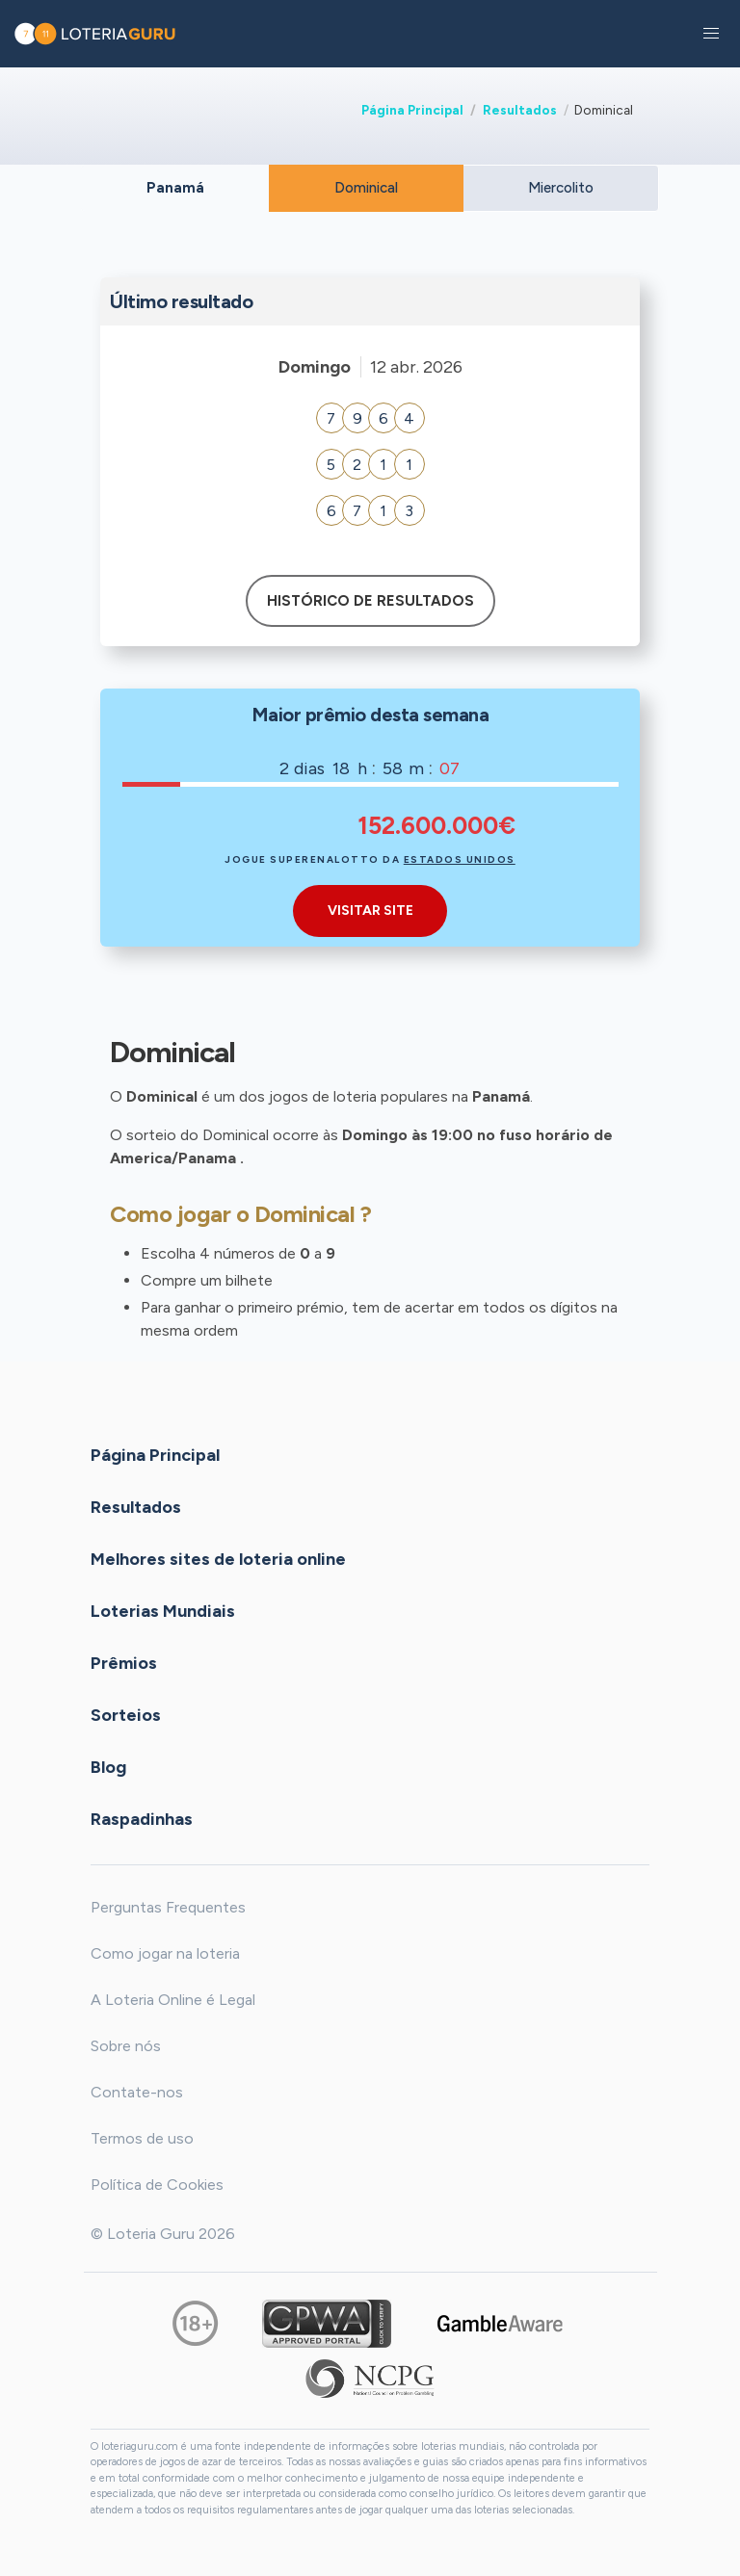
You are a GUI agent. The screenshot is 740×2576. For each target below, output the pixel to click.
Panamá (175, 187)
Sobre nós (126, 2046)
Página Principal (412, 109)
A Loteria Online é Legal (173, 2000)
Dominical (366, 187)
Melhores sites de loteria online (218, 1558)
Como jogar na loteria (165, 1953)
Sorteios (126, 1714)
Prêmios (124, 1662)
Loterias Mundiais (163, 1610)
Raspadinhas (142, 1818)
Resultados (520, 109)
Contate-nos (137, 2092)
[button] (711, 33)
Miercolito (561, 187)
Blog (108, 1766)
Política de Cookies (157, 2184)
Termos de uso (142, 2138)
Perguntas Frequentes (168, 1907)
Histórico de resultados (370, 601)
